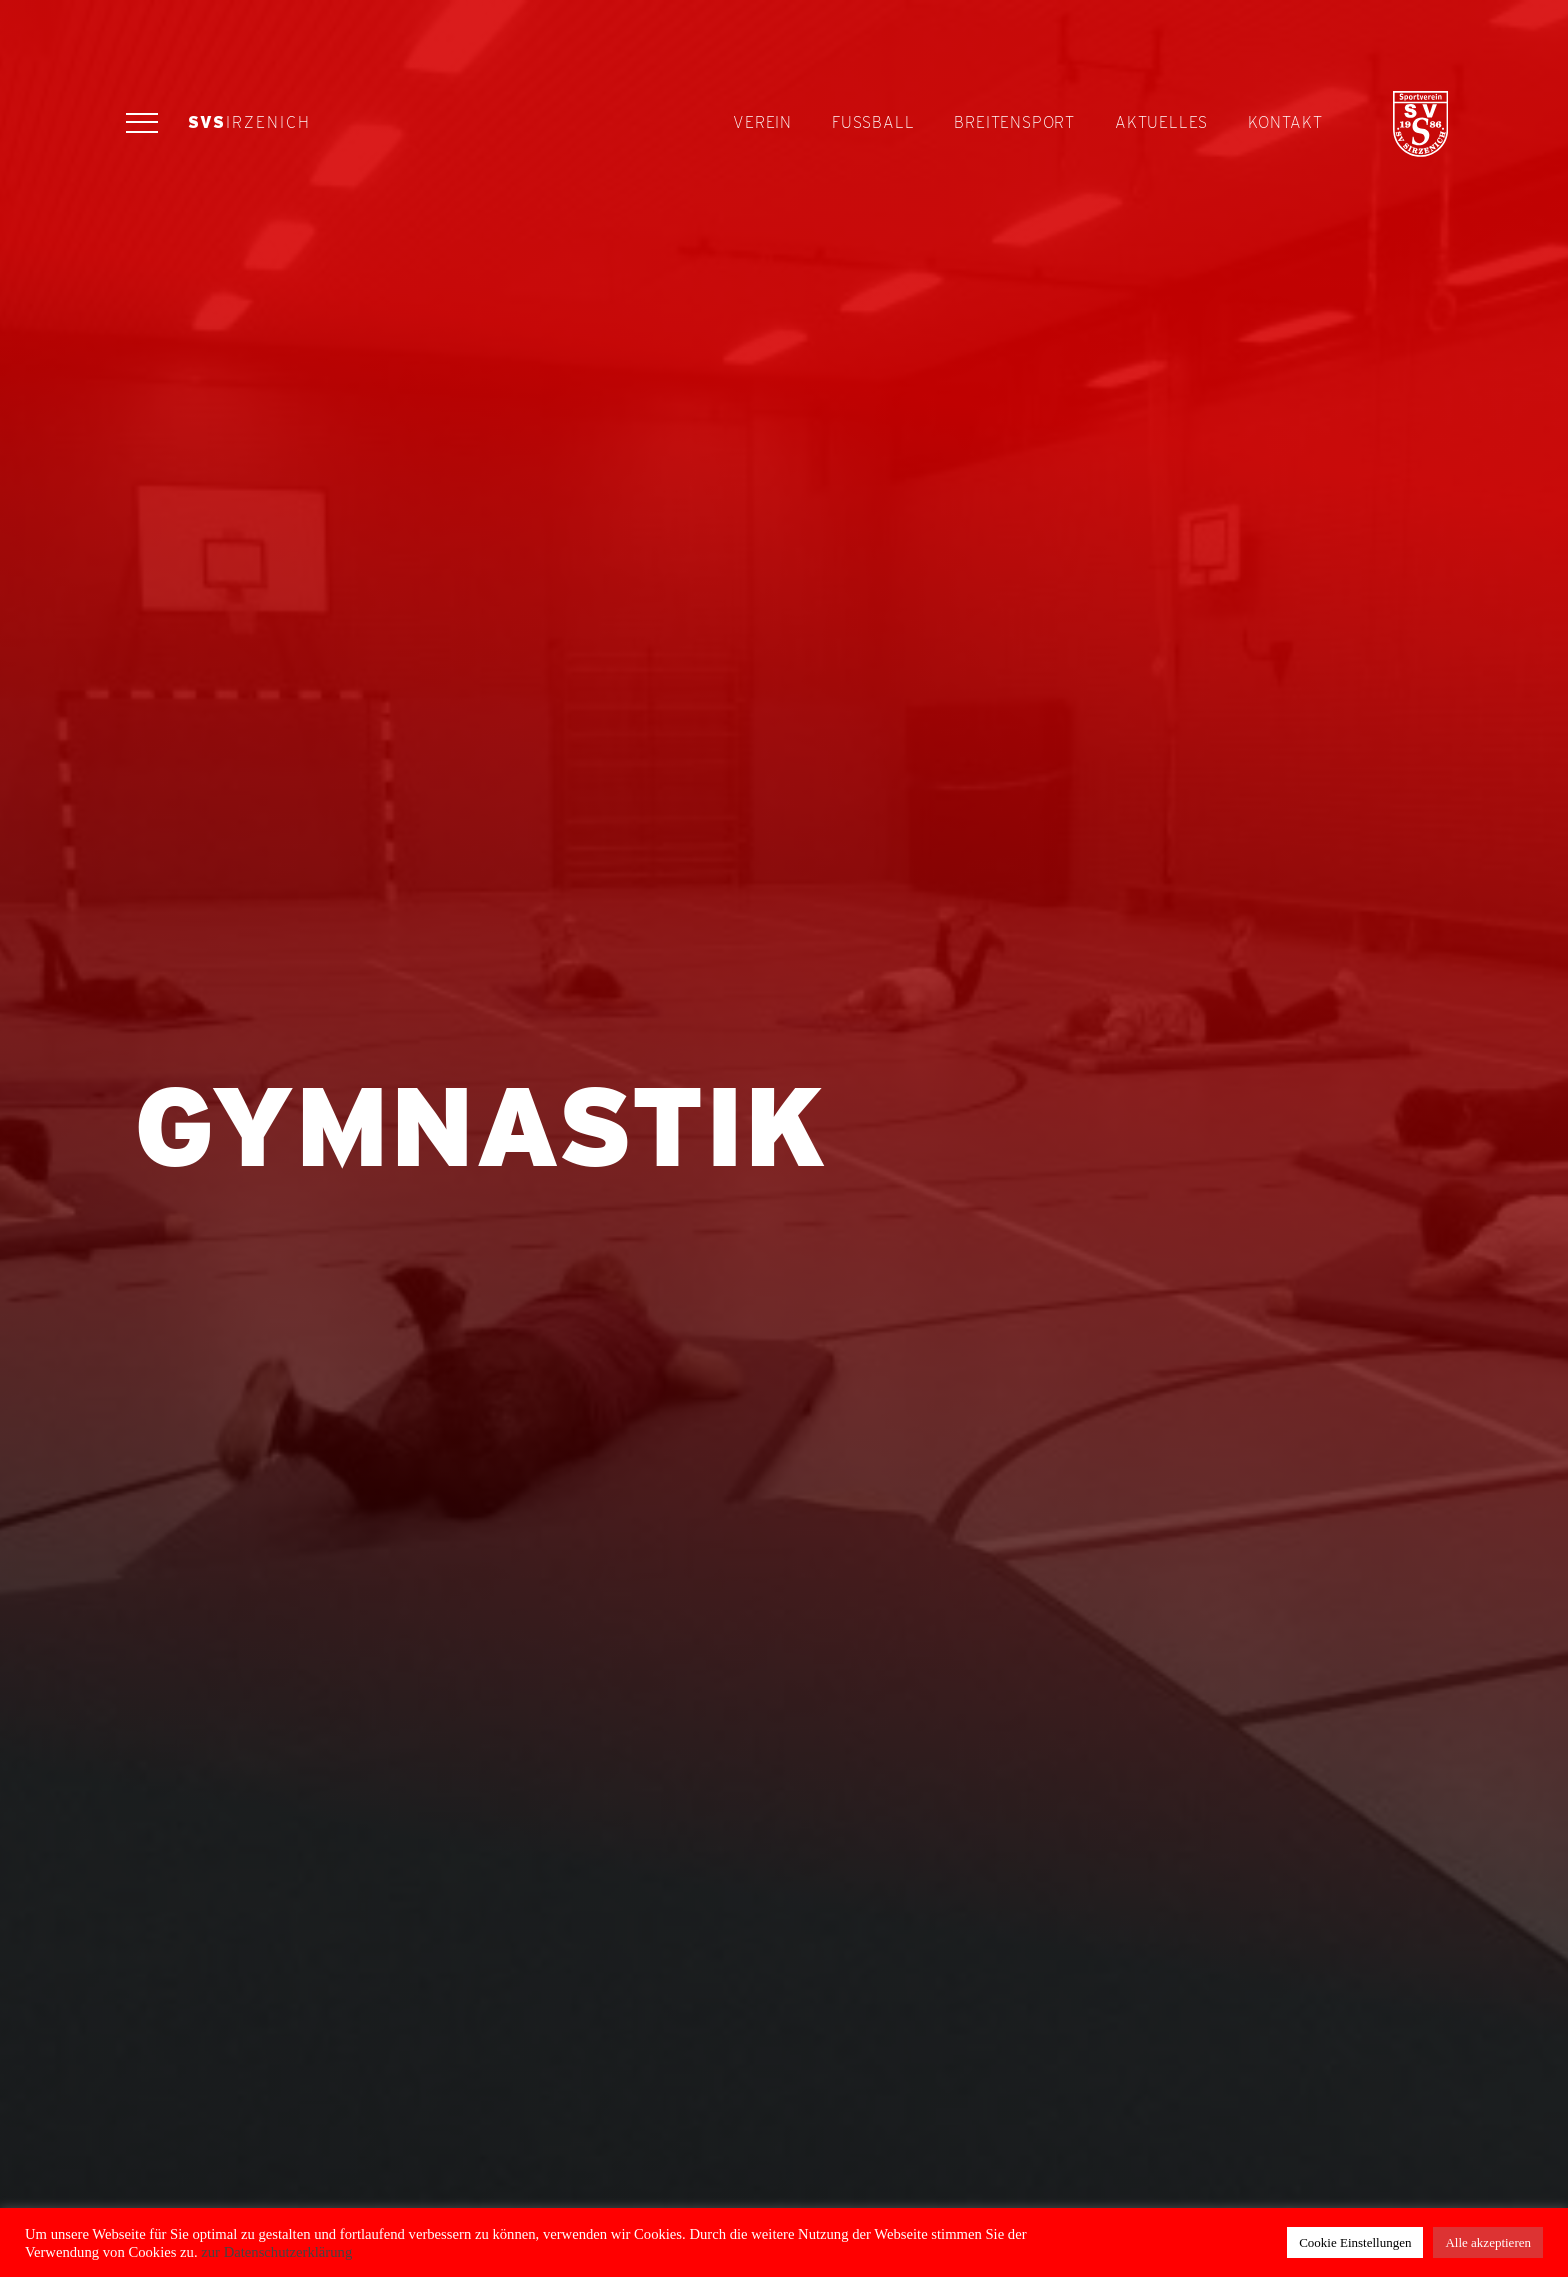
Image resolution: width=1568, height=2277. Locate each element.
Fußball (873, 122)
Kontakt (1285, 122)
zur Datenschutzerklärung (275, 2252)
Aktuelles (1161, 122)
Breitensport (1014, 122)
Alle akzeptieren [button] (1488, 2242)
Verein (762, 122)
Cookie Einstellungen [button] (1355, 2242)
